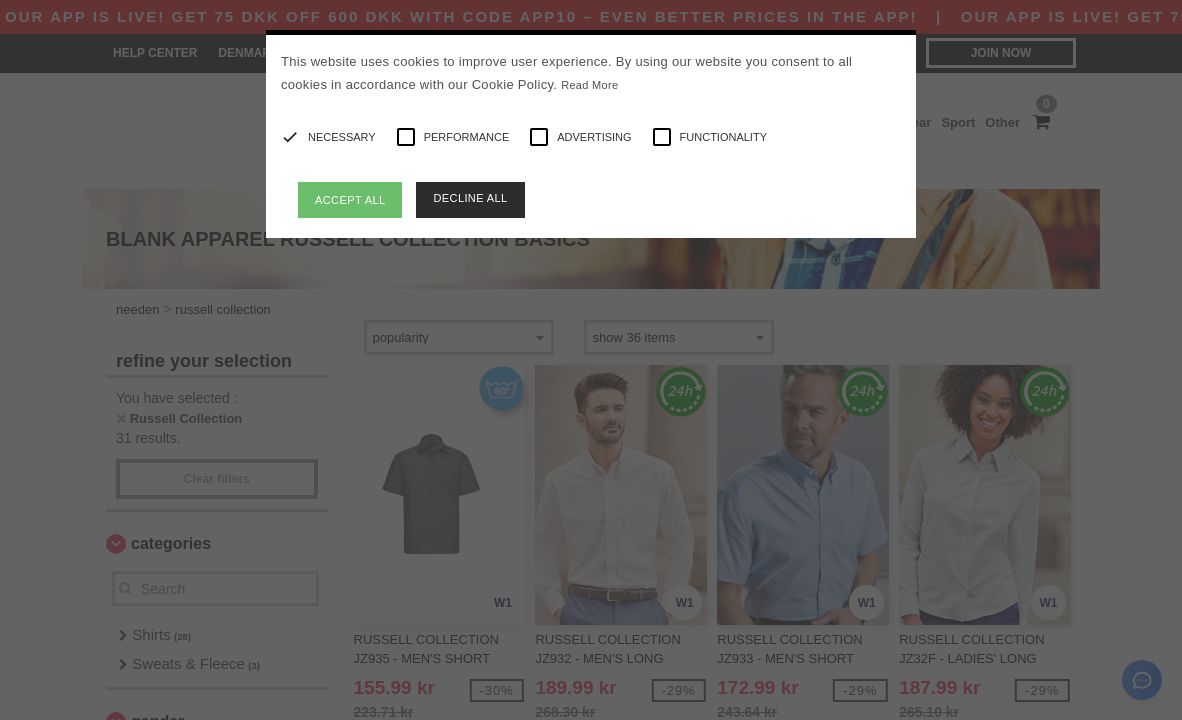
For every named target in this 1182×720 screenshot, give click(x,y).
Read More (589, 85)
